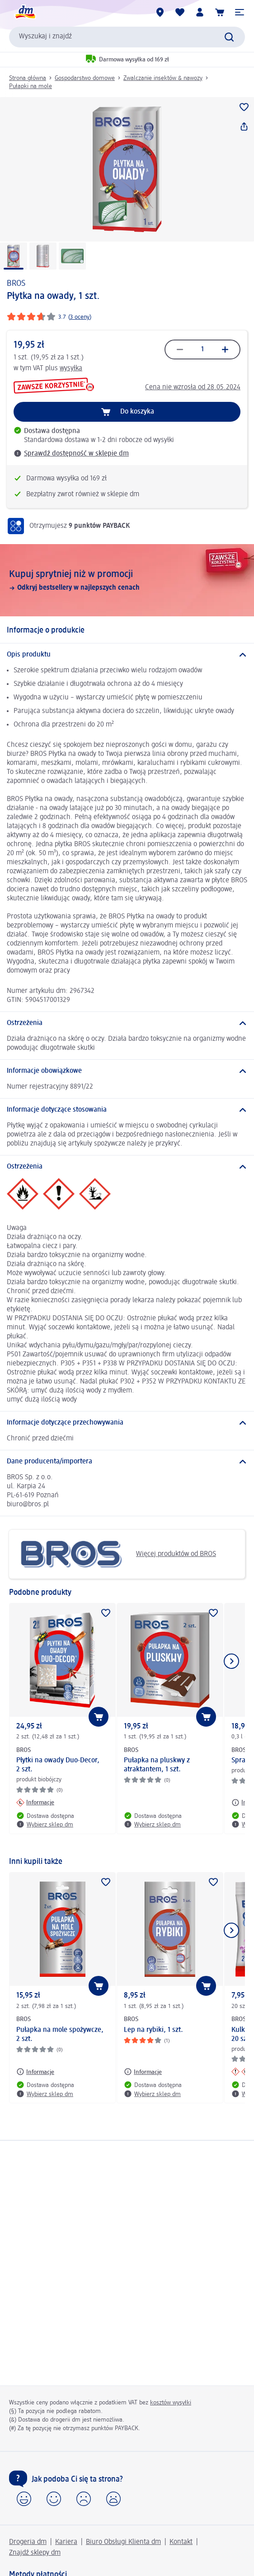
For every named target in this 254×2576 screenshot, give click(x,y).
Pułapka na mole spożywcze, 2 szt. (59, 2034)
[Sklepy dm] (160, 12)
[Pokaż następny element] (231, 1661)
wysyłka (71, 368)
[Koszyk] (219, 12)
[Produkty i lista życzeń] (179, 12)
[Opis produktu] (127, 654)
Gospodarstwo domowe (85, 78)
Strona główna (27, 78)
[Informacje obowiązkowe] (127, 1071)
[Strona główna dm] (25, 12)
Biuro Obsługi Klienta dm (123, 2542)
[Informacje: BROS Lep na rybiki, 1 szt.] (143, 2071)
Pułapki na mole (30, 86)
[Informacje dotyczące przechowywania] (127, 1422)
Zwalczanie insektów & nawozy (162, 78)
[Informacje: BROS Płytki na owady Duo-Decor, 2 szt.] (35, 1802)
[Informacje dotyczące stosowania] (127, 1110)
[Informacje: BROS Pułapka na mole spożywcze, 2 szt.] (35, 2071)
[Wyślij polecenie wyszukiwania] (229, 37)
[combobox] (127, 37)
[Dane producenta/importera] (127, 1461)
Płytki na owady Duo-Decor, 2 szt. (57, 1765)
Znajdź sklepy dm (35, 2553)
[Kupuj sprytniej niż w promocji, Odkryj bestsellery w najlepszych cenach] (127, 580)
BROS (16, 283)
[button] (239, 12)
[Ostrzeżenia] (127, 1023)
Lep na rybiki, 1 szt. (153, 2030)
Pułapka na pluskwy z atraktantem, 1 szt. (157, 1765)
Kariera (66, 2542)
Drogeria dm (28, 2542)
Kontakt (181, 2542)
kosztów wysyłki (170, 2402)
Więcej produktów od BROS (116, 1554)
